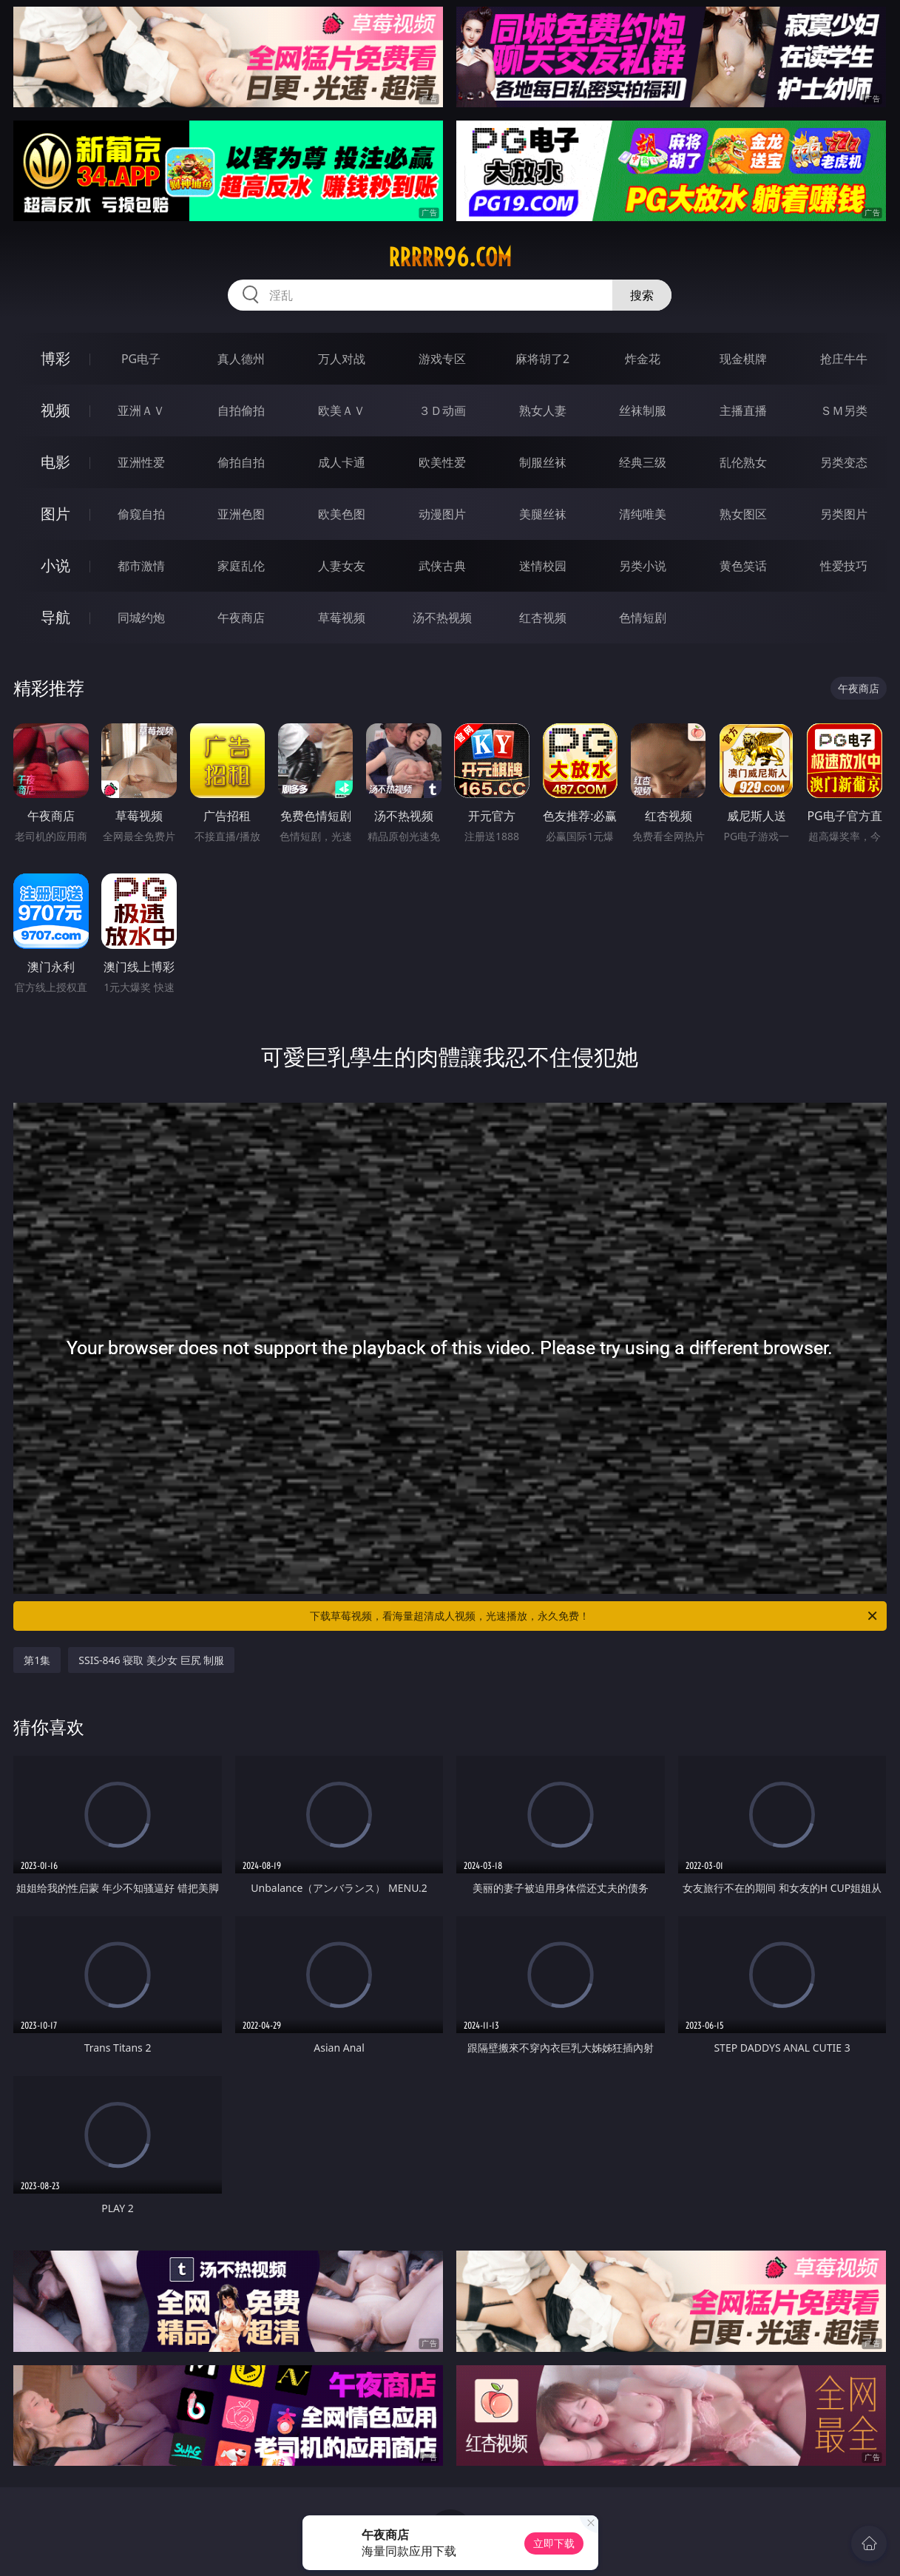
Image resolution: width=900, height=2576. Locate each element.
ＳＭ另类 (843, 410)
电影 (55, 462)
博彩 (55, 358)
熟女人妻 (542, 410)
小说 (55, 565)
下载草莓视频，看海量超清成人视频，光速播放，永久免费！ (594, 1616)
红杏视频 (542, 617)
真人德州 (241, 359)
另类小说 (642, 566)
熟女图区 (743, 514)
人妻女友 (341, 566)
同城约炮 (141, 617)
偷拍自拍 (241, 462)
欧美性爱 (442, 462)
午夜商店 (241, 617)
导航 (55, 617)
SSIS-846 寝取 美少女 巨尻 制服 (151, 1660)
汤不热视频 (442, 617)
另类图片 (843, 514)
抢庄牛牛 (843, 359)
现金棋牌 (743, 359)
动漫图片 (442, 514)
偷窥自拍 (141, 514)
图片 (55, 514)
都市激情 (141, 566)
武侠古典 (442, 566)
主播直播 (743, 410)
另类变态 (843, 462)
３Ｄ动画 (442, 410)
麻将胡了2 (542, 359)
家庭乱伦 (241, 566)
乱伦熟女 (743, 462)
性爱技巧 (843, 566)
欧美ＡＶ (341, 410)
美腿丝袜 (542, 514)
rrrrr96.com (450, 257)
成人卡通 (341, 462)
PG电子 (140, 359)
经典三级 (642, 462)
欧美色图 (341, 514)
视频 (55, 410)
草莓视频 (341, 617)
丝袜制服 (642, 410)
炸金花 (642, 359)
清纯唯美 (642, 514)
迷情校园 (542, 566)
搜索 (642, 295)
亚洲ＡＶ (141, 410)
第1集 (37, 1660)
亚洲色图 (241, 514)
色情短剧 (642, 617)
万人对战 (341, 359)
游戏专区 (442, 359)
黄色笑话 (743, 566)
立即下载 (554, 2543)
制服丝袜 (542, 462)
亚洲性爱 (141, 462)
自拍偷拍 (241, 410)
